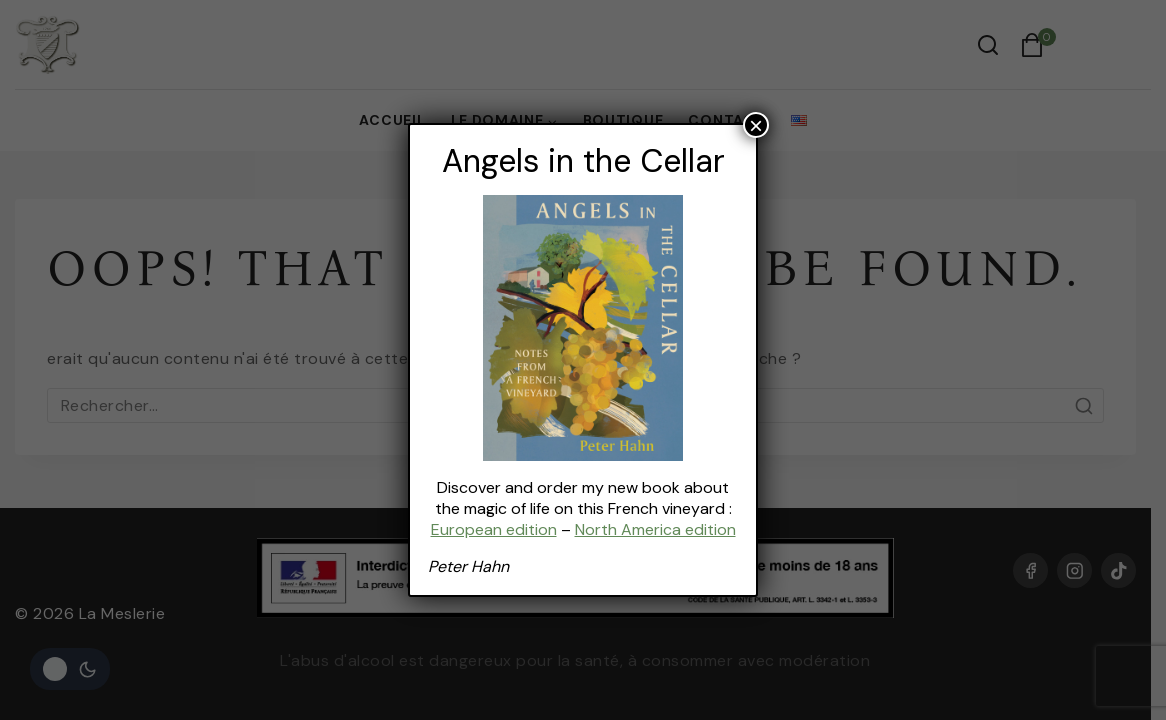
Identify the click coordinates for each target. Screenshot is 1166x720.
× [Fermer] (756, 125)
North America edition (654, 529)
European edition (493, 529)
